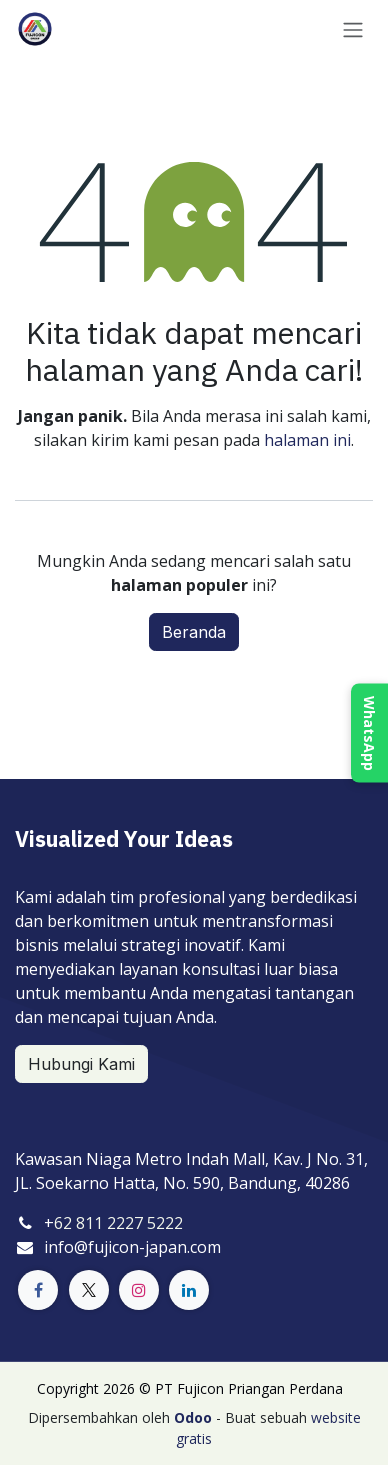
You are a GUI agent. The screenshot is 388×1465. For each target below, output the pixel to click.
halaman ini (307, 440)
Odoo (195, 1417)
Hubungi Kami (81, 1064)
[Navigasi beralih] (353, 29)
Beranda (194, 632)
